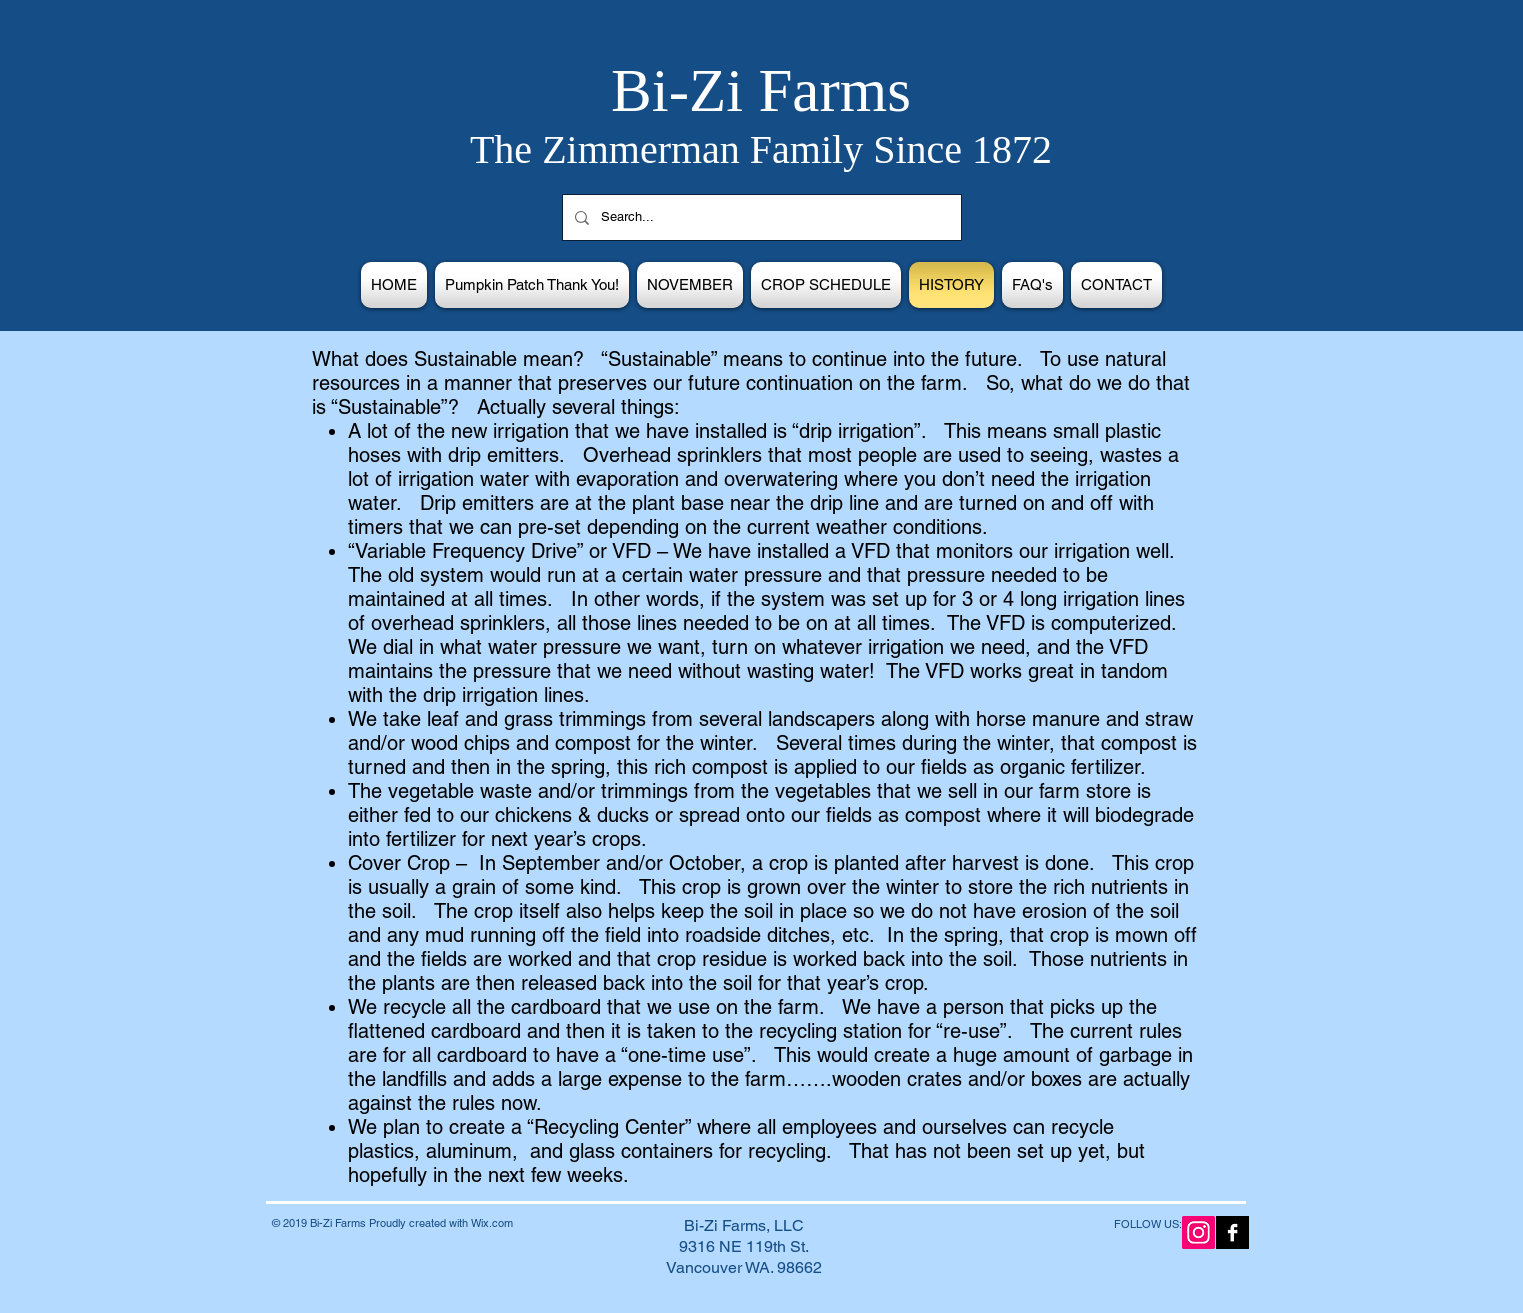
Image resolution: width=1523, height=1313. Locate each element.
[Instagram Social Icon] (1198, 1232)
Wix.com (492, 1223)
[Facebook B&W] (1232, 1232)
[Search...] (760, 217)
